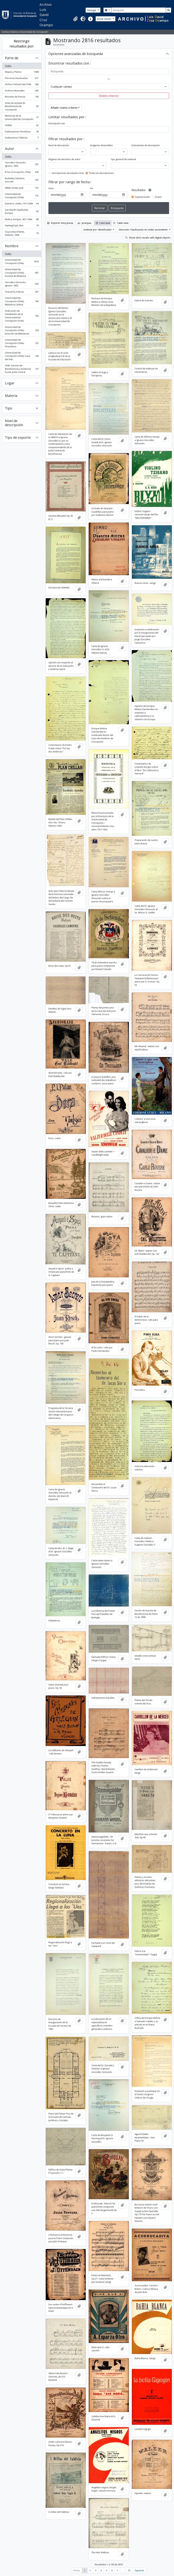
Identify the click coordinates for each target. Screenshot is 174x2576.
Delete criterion (109, 96)
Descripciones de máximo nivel (68, 173)
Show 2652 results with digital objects (147, 237)
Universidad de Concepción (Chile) (22, 195)
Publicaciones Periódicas (22, 132)
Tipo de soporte (18, 437)
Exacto (158, 196)
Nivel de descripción (14, 422)
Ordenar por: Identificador (97, 229)
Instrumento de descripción (146, 145)
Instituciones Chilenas (22, 138)
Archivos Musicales (22, 91)
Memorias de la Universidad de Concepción (22, 117)
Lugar (9, 383)
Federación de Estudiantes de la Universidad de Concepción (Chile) (22, 315)
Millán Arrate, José (22, 188)
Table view (120, 223)
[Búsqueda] (138, 10)
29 (129, 2570)
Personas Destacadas (22, 79)
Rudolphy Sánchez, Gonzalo (22, 180)
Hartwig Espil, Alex (22, 226)
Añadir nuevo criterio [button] (64, 108)
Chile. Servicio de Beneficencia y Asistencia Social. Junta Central (22, 369)
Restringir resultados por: (22, 43)
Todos (8, 65)
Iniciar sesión (104, 18)
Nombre (11, 246)
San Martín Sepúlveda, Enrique (22, 211)
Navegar (92, 10)
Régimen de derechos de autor (64, 159)
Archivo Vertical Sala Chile (22, 85)
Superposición (142, 196)
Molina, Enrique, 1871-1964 (22, 220)
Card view (103, 223)
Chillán (22, 126)
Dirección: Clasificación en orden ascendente (143, 229)
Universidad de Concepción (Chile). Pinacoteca (22, 343)
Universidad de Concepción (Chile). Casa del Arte (22, 356)
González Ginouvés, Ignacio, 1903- (22, 164)
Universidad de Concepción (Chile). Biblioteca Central (22, 301)
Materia (11, 395)
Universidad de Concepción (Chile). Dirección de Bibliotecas (22, 330)
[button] (75, 19)
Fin (91, 188)
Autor (9, 148)
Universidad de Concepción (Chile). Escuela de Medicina (22, 272)
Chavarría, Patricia (22, 292)
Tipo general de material (123, 159)
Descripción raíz (56, 123)
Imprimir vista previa (60, 223)
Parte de (11, 58)
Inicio (51, 188)
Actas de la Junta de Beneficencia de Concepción (22, 106)
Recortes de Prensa (22, 97)
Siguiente (139, 2570)
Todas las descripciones (101, 173)
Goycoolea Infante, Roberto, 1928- (22, 233)
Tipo (8, 408)
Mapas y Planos (22, 72)
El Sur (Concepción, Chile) (22, 172)
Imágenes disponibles (101, 145)
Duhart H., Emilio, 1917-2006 (22, 204)
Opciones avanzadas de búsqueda (75, 53)
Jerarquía (84, 223)
